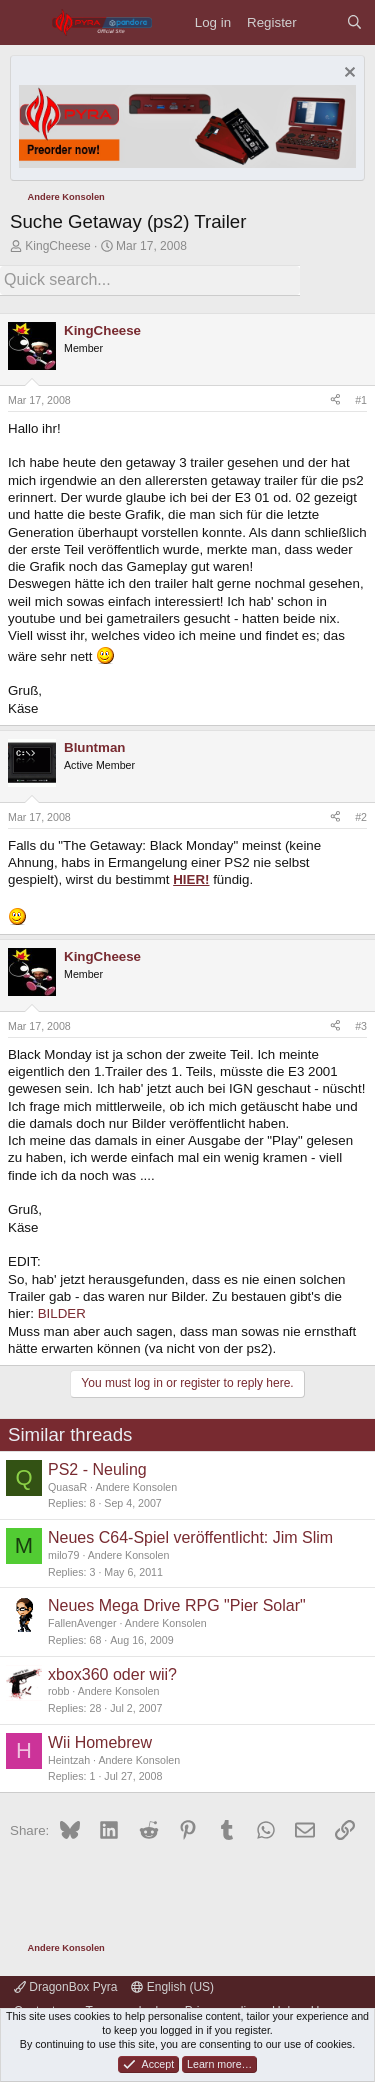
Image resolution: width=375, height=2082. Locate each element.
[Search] (354, 22)
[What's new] (321, 22)
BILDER (62, 1313)
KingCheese (57, 246)
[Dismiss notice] (347, 74)
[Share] (335, 401)
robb (58, 1691)
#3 (361, 1026)
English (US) (172, 1987)
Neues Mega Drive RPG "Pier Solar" (177, 1605)
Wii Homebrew (100, 1742)
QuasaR (67, 1487)
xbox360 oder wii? (112, 1674)
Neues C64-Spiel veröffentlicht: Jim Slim (190, 1537)
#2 (361, 817)
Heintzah (69, 1760)
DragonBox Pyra (65, 1987)
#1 (361, 400)
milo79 (63, 1555)
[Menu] (25, 22)
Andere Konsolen (136, 1487)
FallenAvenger (82, 1623)
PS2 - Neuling (97, 1469)
